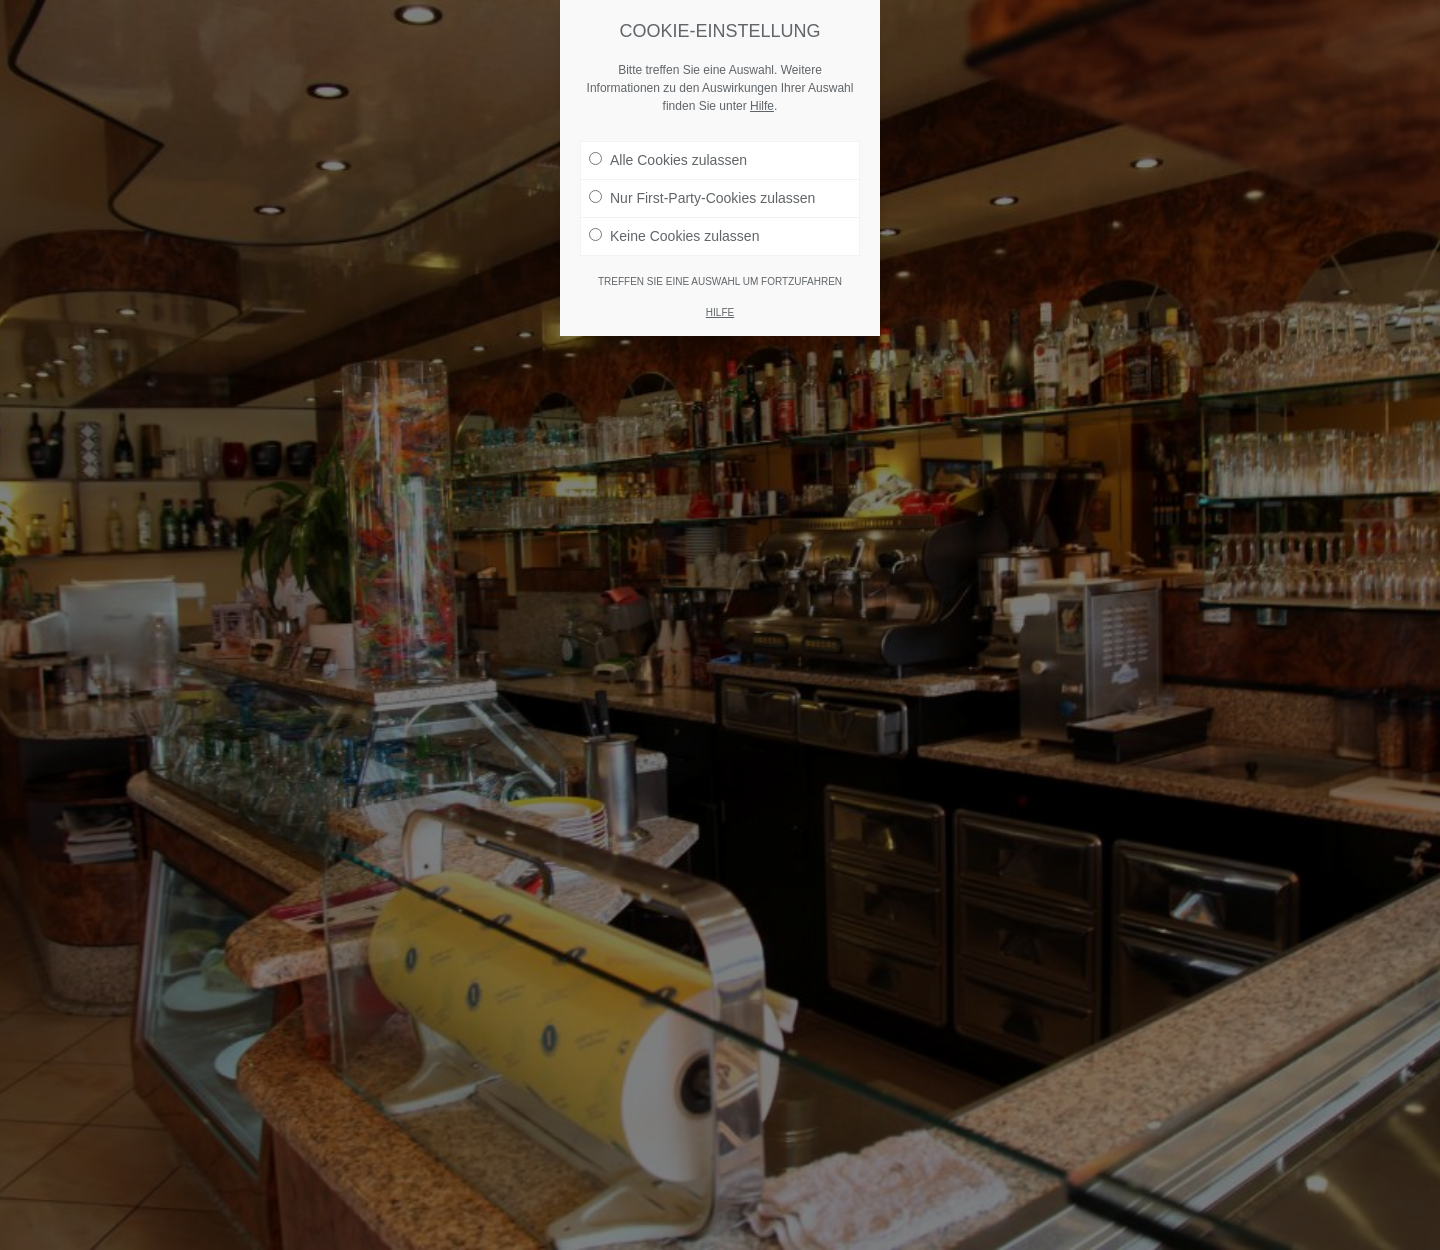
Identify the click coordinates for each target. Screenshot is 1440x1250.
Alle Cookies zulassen (668, 160)
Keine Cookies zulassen (674, 236)
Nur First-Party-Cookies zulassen (702, 198)
